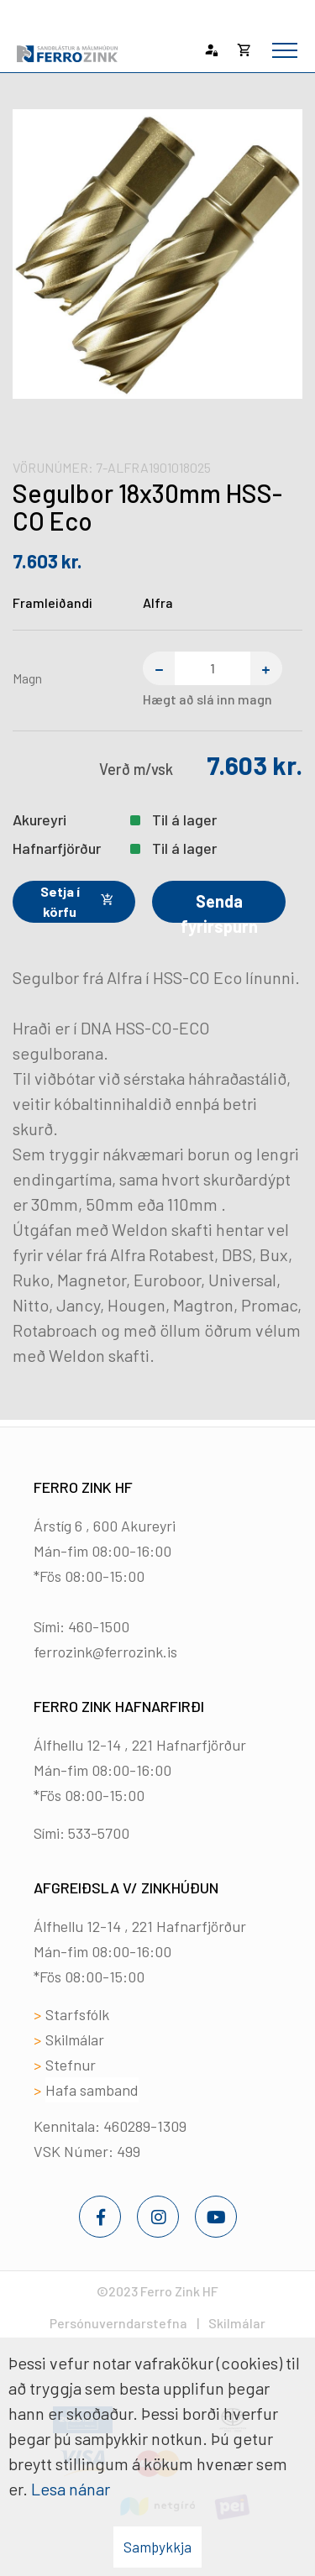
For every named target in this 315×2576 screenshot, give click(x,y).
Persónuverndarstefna (118, 2323)
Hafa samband (92, 2090)
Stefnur (70, 2064)
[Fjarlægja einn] (159, 668)
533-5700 (98, 1833)
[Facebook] (100, 2217)
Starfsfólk (77, 2014)
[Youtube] (216, 2217)
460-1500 (98, 1626)
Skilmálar (74, 2039)
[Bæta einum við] (266, 668)
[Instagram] (158, 2217)
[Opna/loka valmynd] (284, 50)
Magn (27, 678)
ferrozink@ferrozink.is (105, 1651)
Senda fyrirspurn (219, 907)
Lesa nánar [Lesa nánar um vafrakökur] (70, 2489)
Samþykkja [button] (157, 2546)
